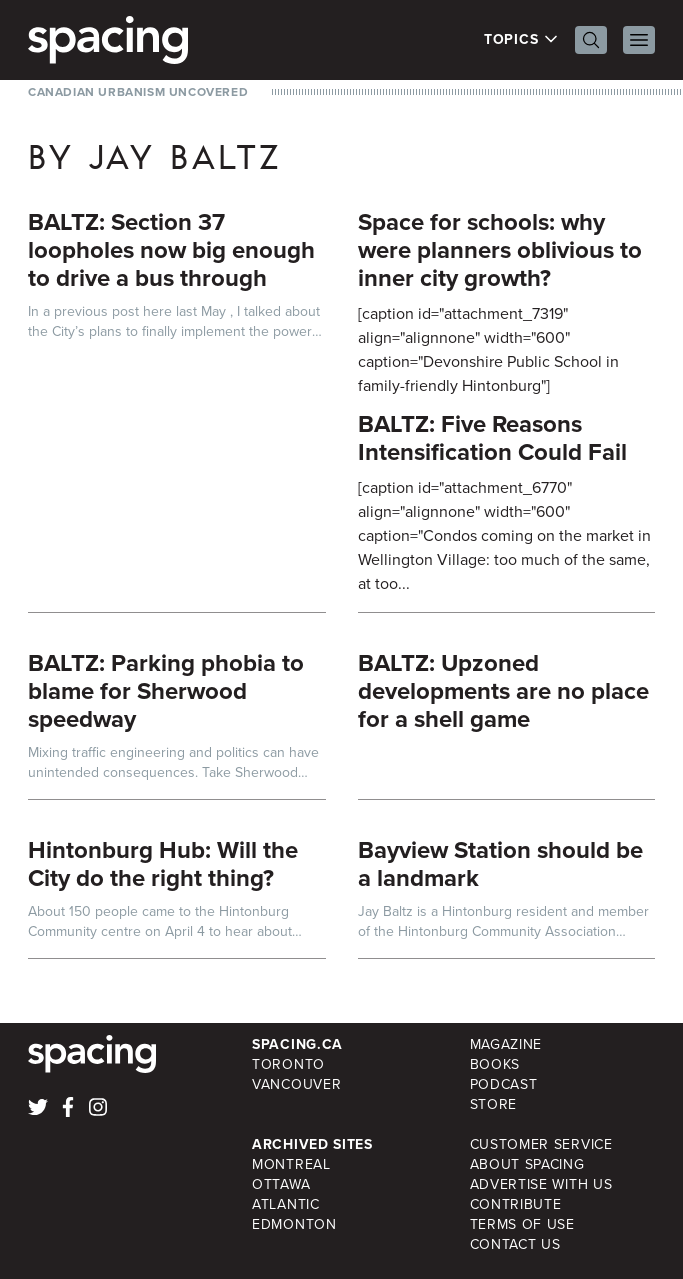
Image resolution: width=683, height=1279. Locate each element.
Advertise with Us (541, 1184)
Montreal (291, 1164)
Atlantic (286, 1204)
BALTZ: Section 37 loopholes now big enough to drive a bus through (171, 250)
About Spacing (527, 1164)
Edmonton (294, 1224)
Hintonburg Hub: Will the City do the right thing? (163, 864)
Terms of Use (522, 1224)
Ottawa (281, 1184)
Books (495, 1064)
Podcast (504, 1084)
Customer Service (541, 1144)
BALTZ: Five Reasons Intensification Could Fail (492, 438)
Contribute (516, 1204)
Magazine (506, 1044)
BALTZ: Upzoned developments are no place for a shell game (503, 691)
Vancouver (296, 1084)
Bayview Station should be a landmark (500, 864)
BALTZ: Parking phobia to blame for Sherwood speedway (166, 691)
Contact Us (515, 1244)
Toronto (288, 1064)
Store (494, 1104)
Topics (521, 40)
